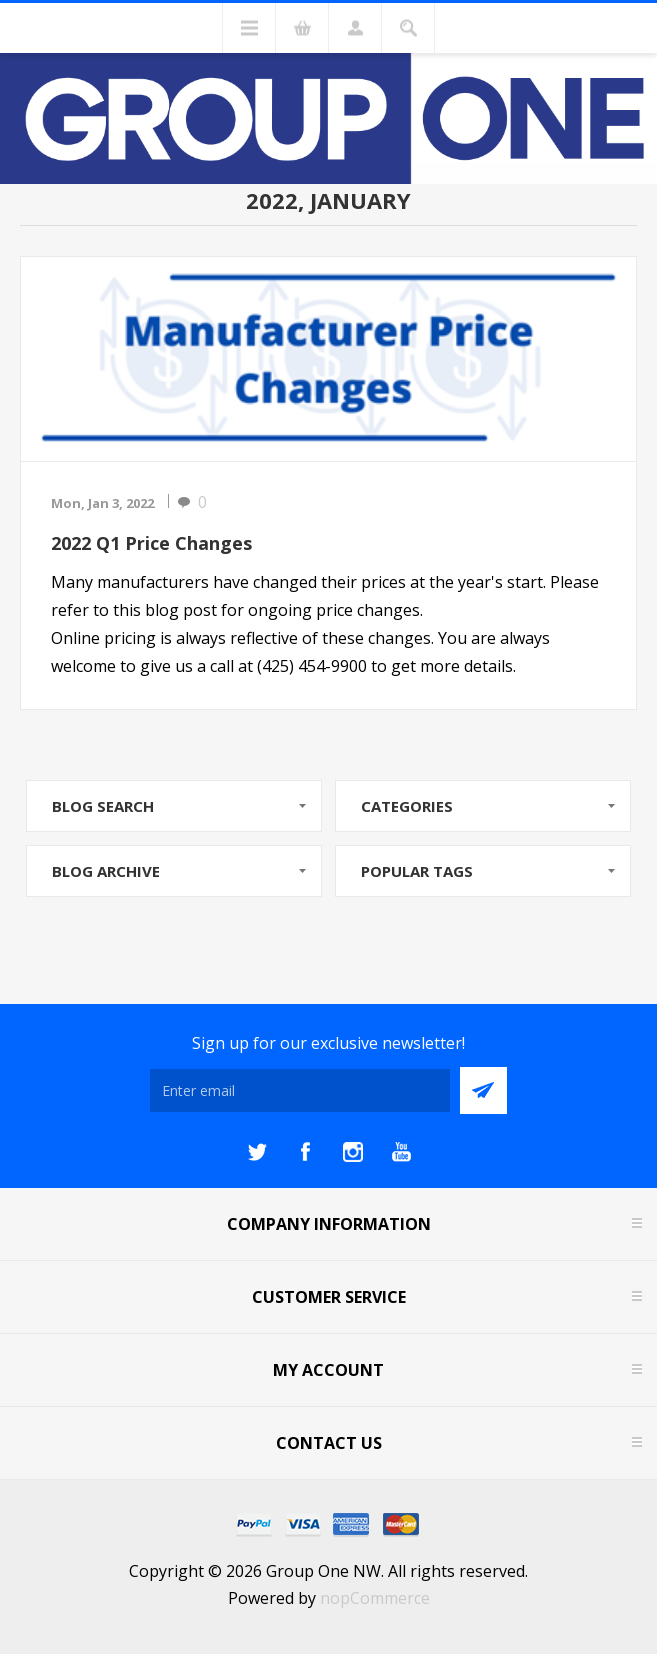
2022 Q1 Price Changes (151, 543)
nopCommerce (375, 1598)
